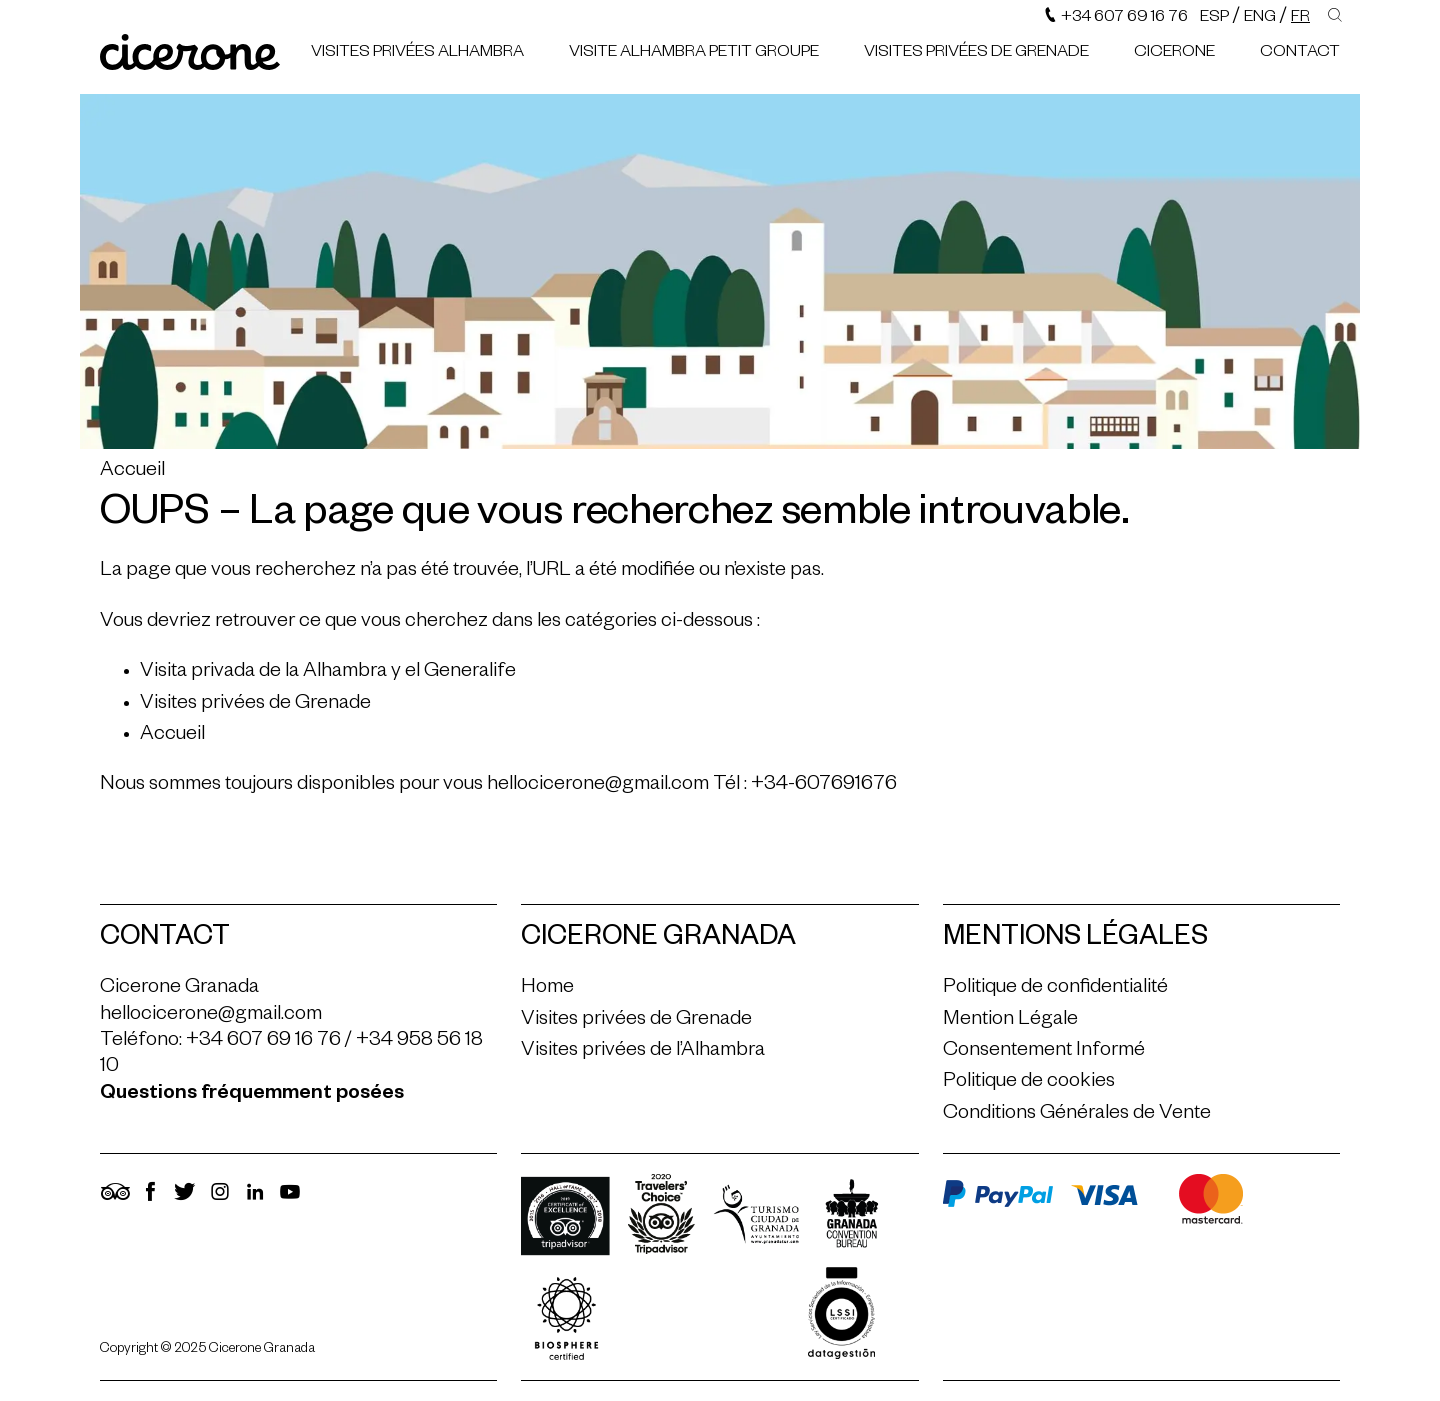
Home (547, 989)
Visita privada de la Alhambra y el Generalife (328, 673)
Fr (1300, 19)
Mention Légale (1010, 1021)
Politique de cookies (1029, 1083)
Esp (1214, 19)
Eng (1260, 19)
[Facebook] (150, 1201)
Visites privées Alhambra (417, 54)
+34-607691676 (824, 786)
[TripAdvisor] (115, 1201)
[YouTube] (290, 1201)
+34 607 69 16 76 (1115, 19)
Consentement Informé (1044, 1052)
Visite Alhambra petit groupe (694, 54)
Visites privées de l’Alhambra (643, 1052)
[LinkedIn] (255, 1201)
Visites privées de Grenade (976, 54)
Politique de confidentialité (1055, 989)
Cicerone (1174, 54)
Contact (1300, 54)
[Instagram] (220, 1201)
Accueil (132, 472)
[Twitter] (185, 1201)
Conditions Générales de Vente (1077, 1115)
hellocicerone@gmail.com (598, 786)
